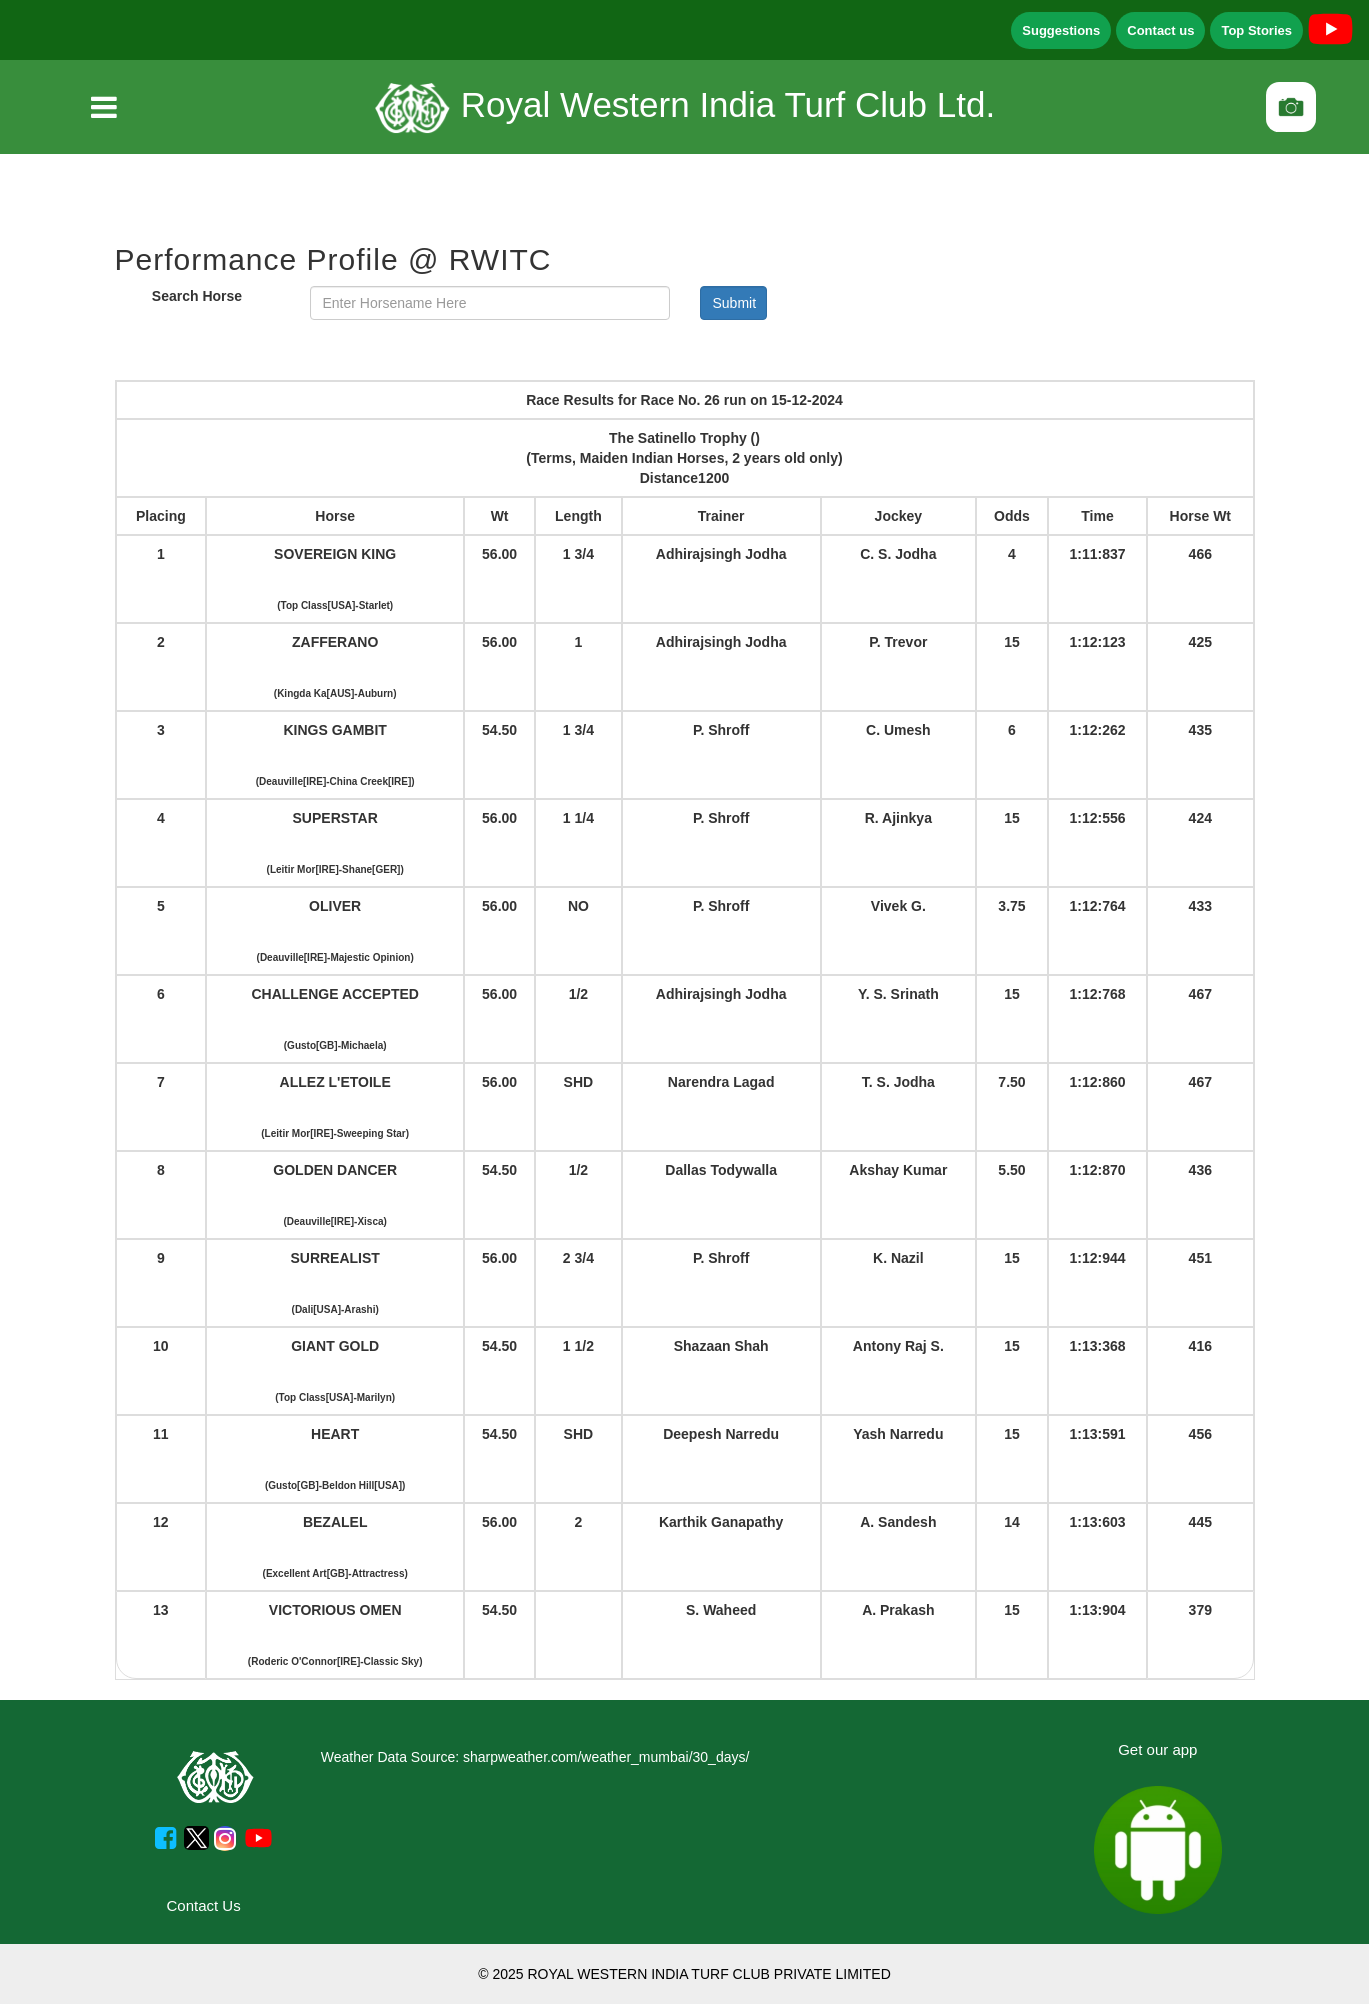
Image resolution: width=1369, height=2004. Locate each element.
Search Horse (197, 296)
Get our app (1157, 1749)
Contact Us (204, 1905)
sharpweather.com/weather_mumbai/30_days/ (606, 1757)
